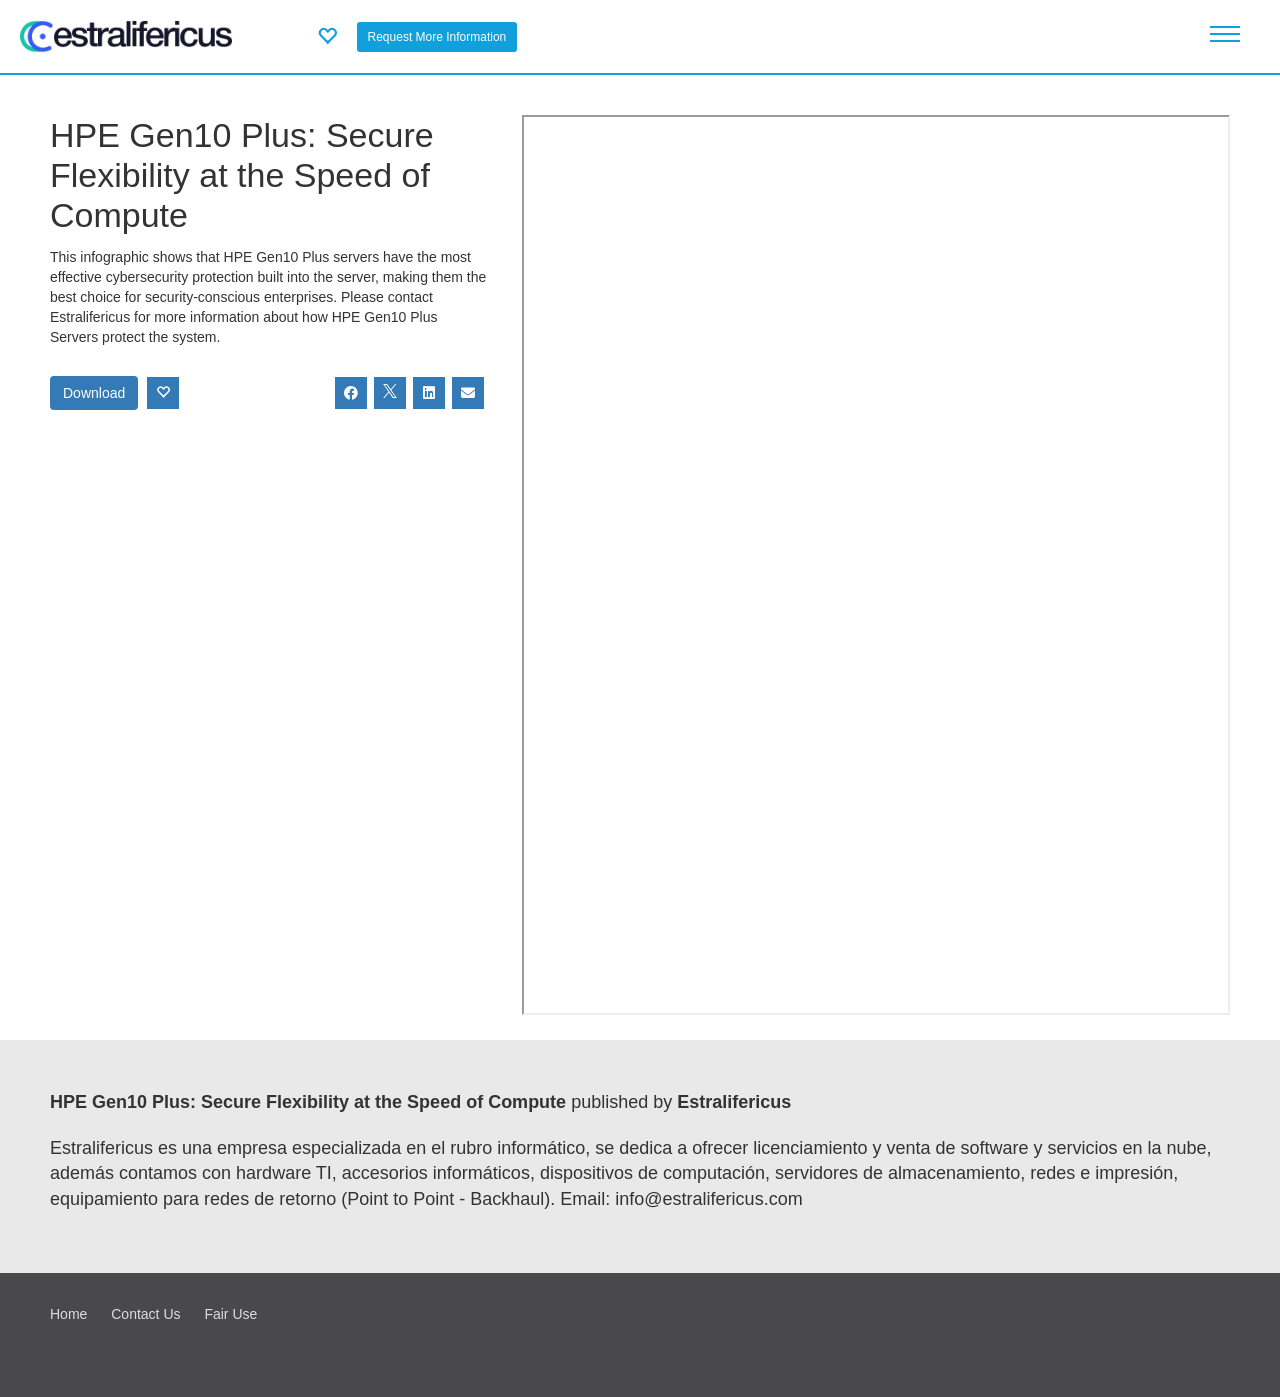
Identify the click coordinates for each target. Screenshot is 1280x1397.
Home (68, 1314)
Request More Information (437, 37)
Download (94, 393)
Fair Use (230, 1314)
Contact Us (145, 1314)
